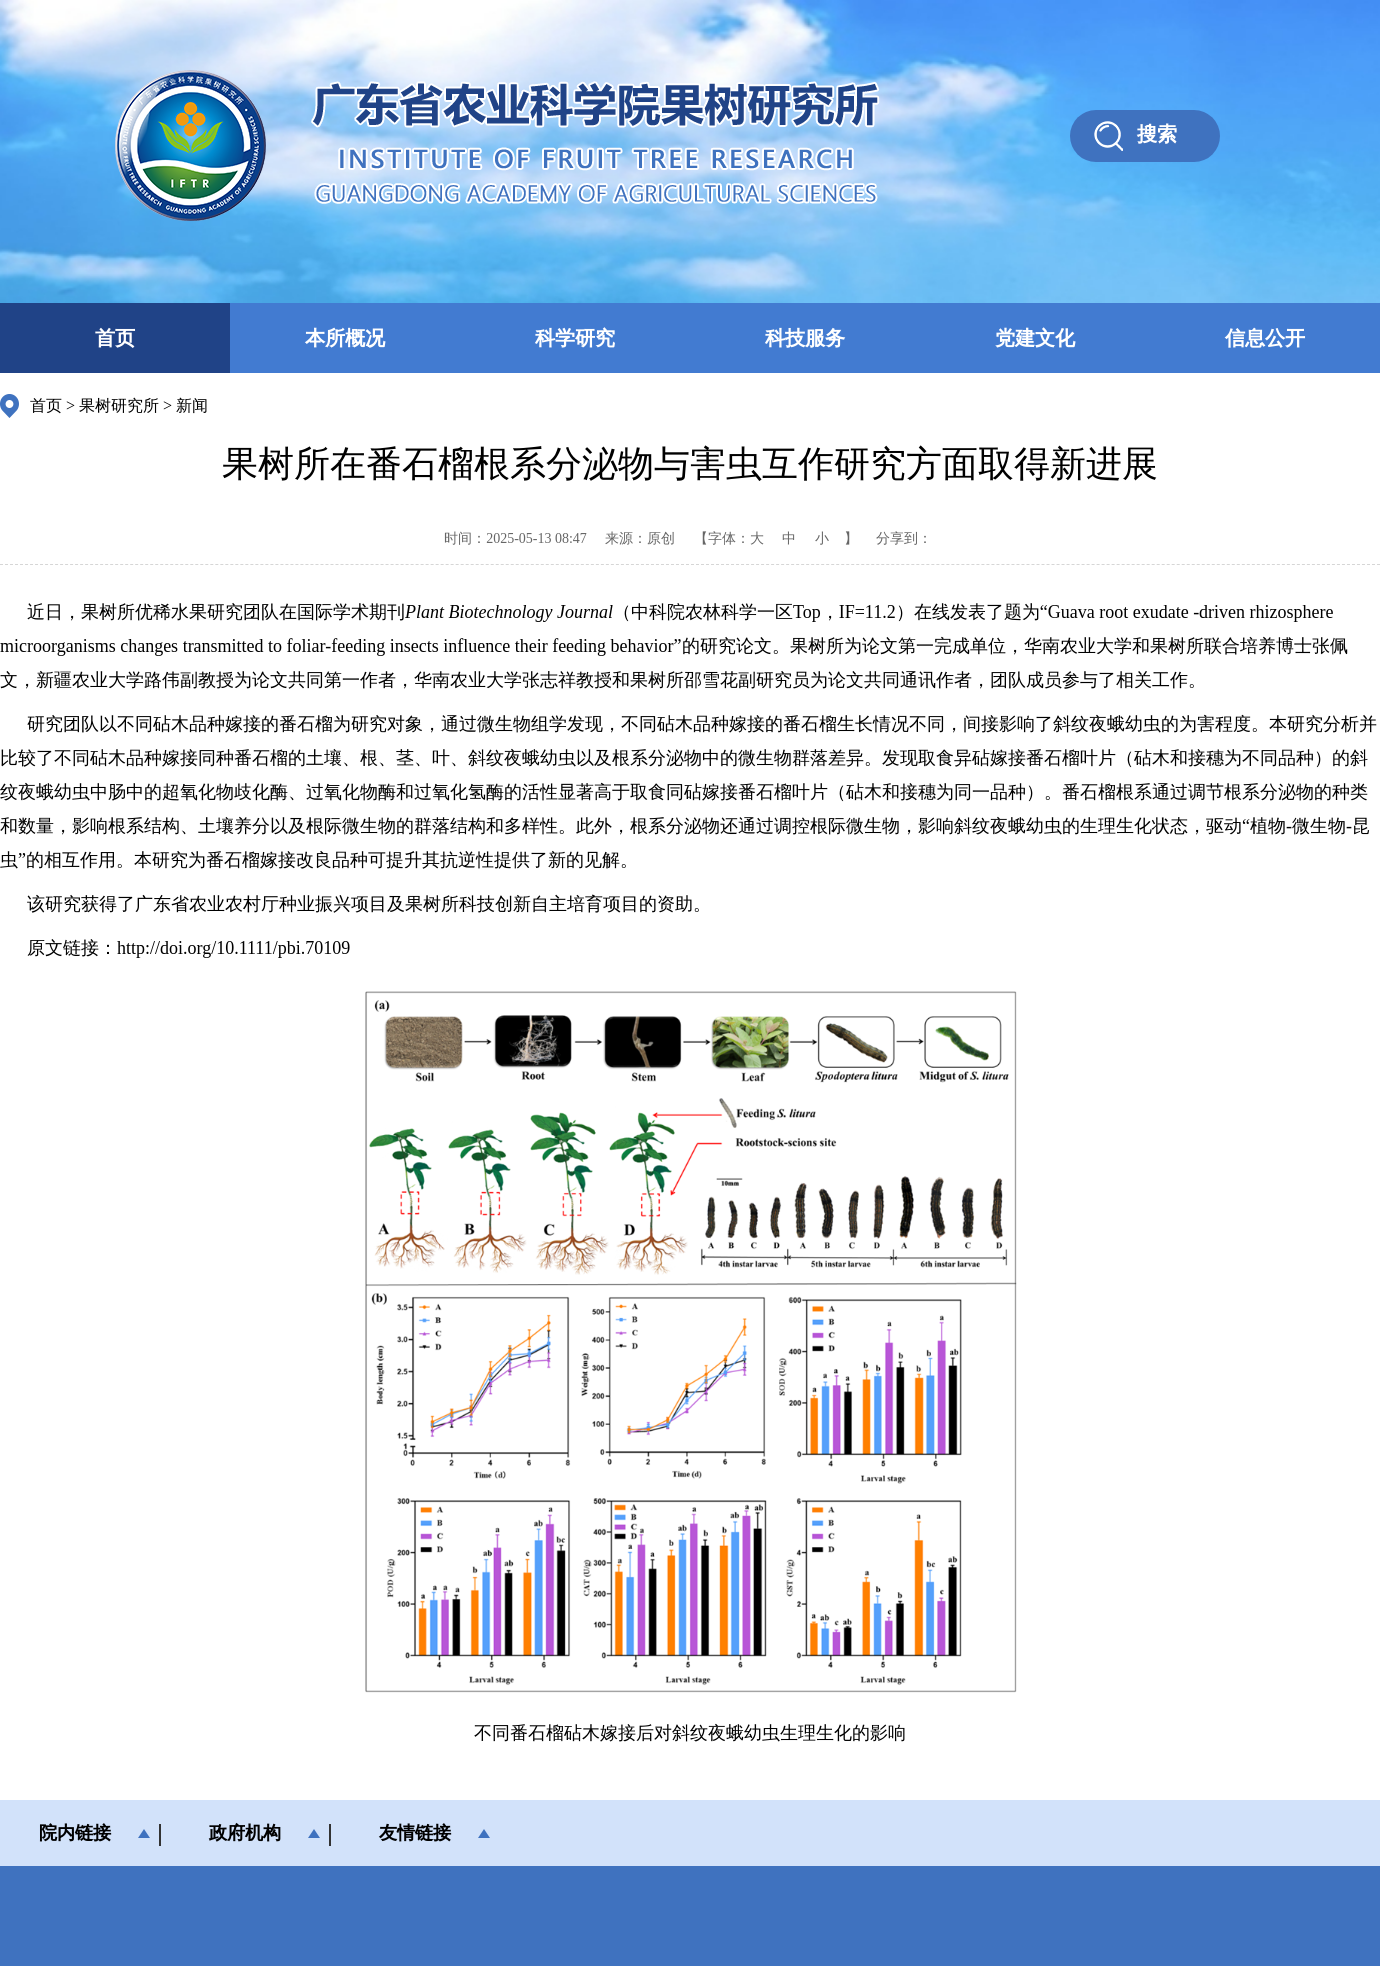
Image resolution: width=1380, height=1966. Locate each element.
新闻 (192, 405)
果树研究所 (119, 405)
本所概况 (345, 338)
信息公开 (1265, 338)
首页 (115, 338)
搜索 (1157, 134)
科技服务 (805, 338)
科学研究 (575, 338)
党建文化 (1035, 338)
